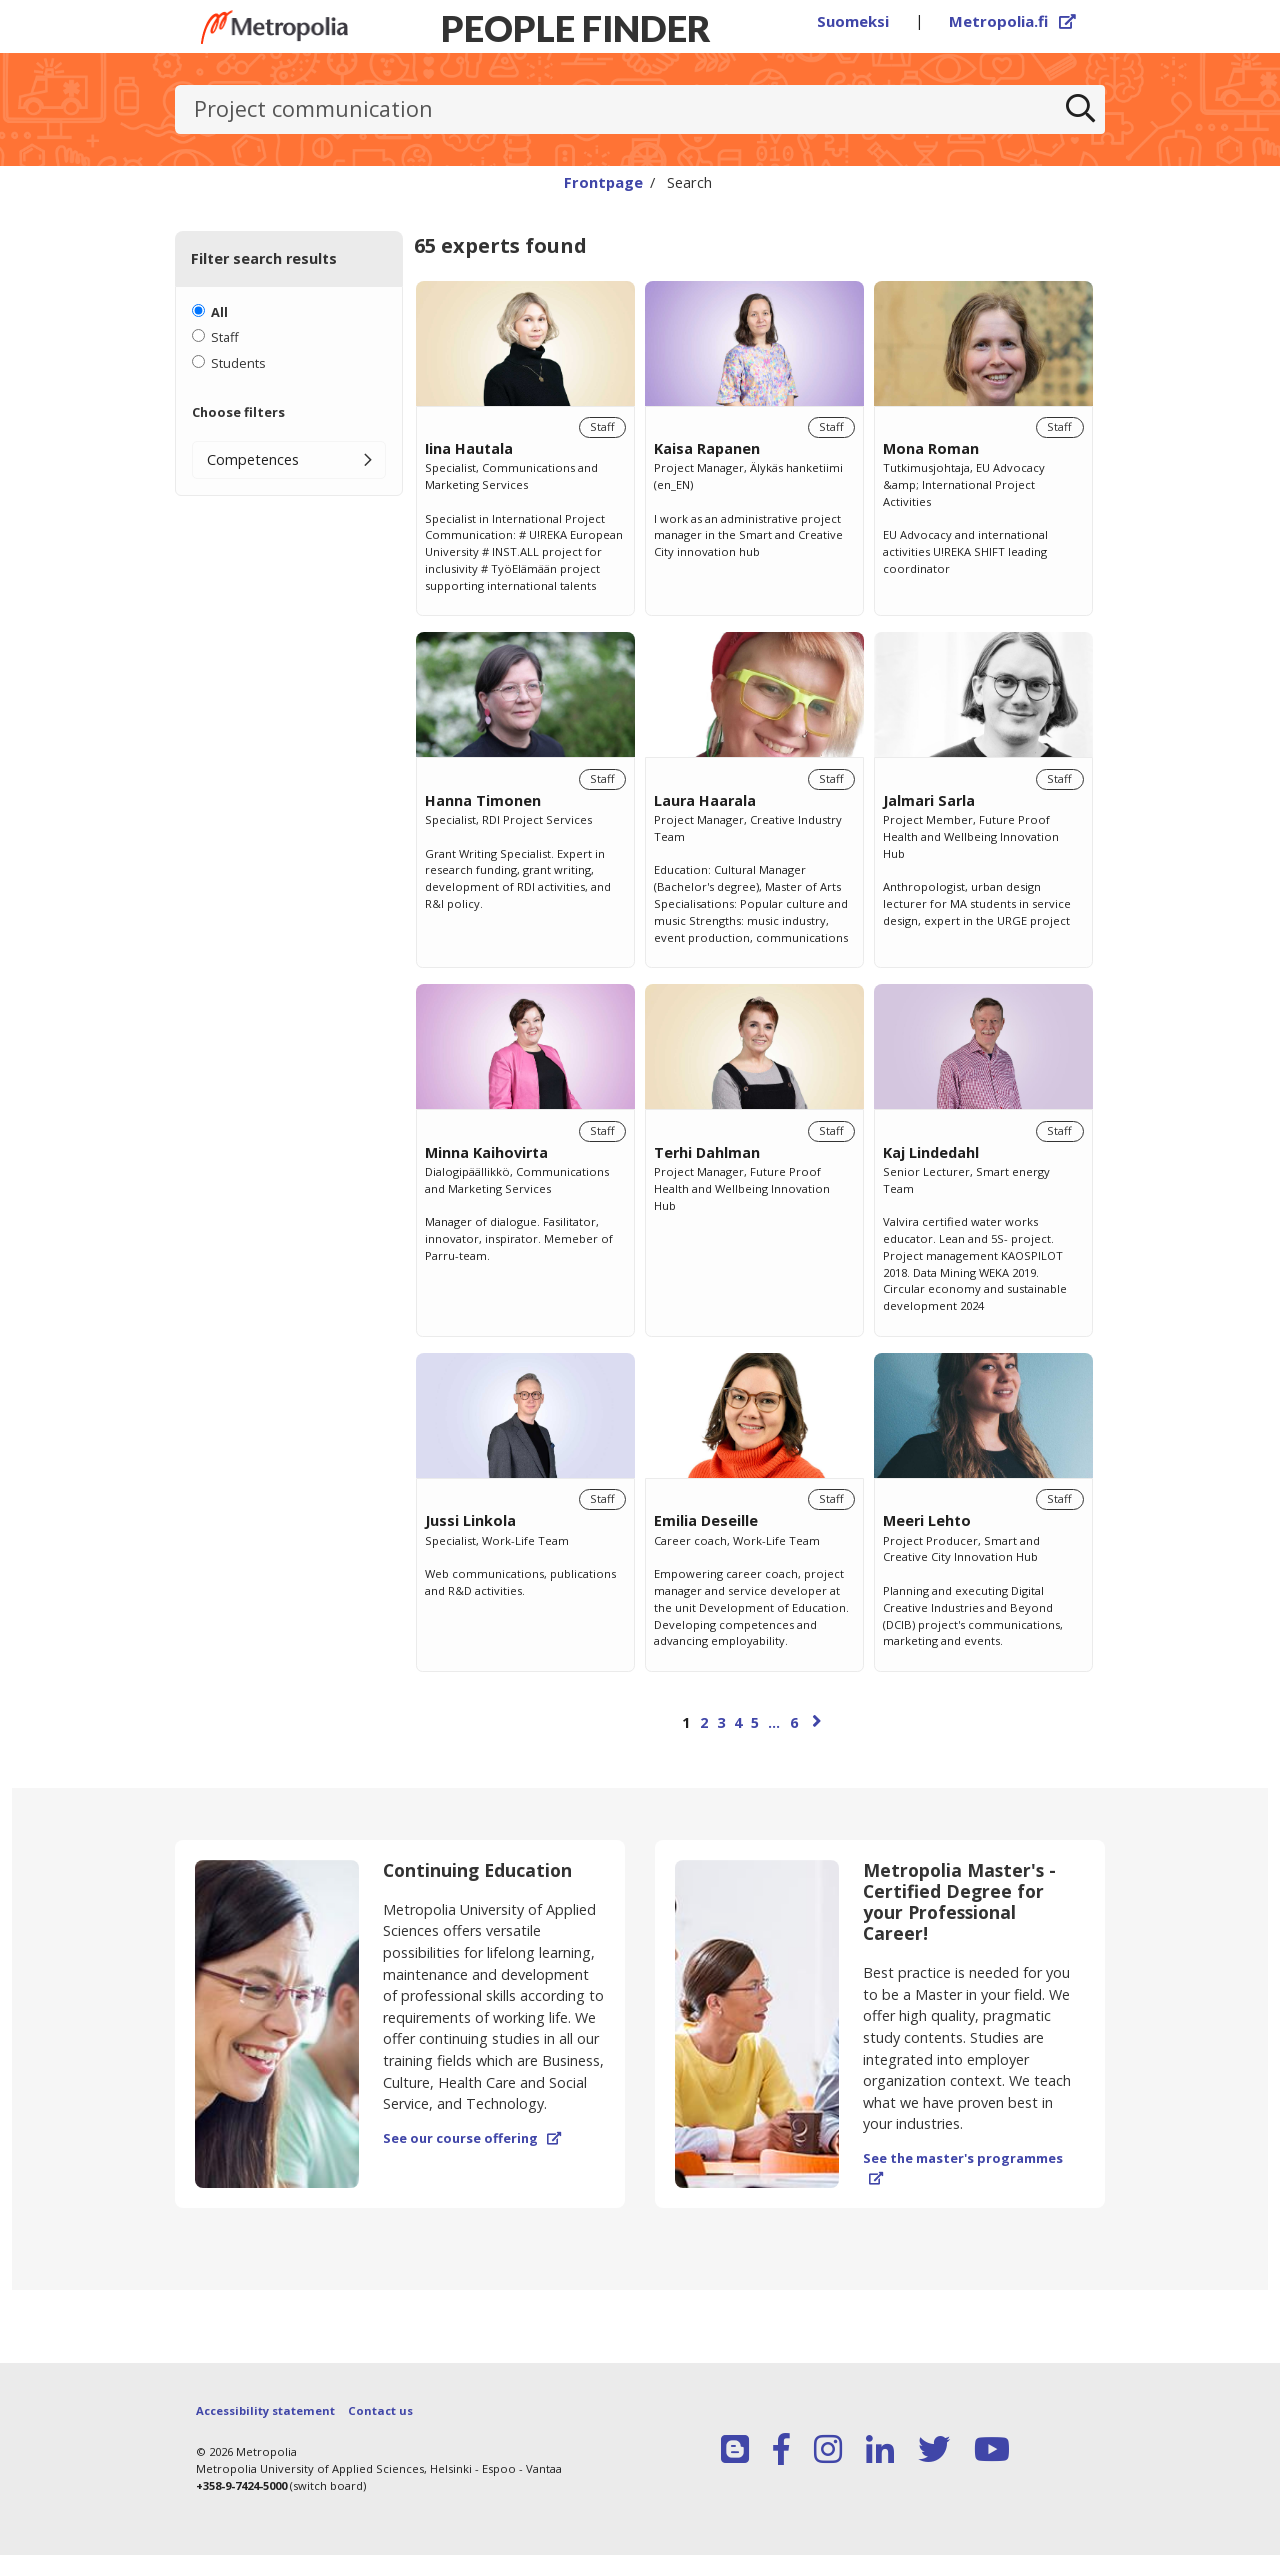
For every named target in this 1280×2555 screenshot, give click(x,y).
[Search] (1081, 110)
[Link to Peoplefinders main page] (274, 27)
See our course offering (472, 2138)
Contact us (380, 2410)
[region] (754, 1028)
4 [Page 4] (738, 1722)
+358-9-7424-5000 (241, 2485)
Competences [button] (253, 459)
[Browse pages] (754, 1732)
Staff (225, 337)
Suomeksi (853, 21)
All (219, 312)
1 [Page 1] (686, 1722)
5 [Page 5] (755, 1722)
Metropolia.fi (1013, 21)
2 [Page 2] (704, 1722)
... (774, 1722)
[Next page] (817, 1720)
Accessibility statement (265, 2410)
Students (238, 363)
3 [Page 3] (721, 1722)
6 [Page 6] (794, 1722)
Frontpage (603, 182)
